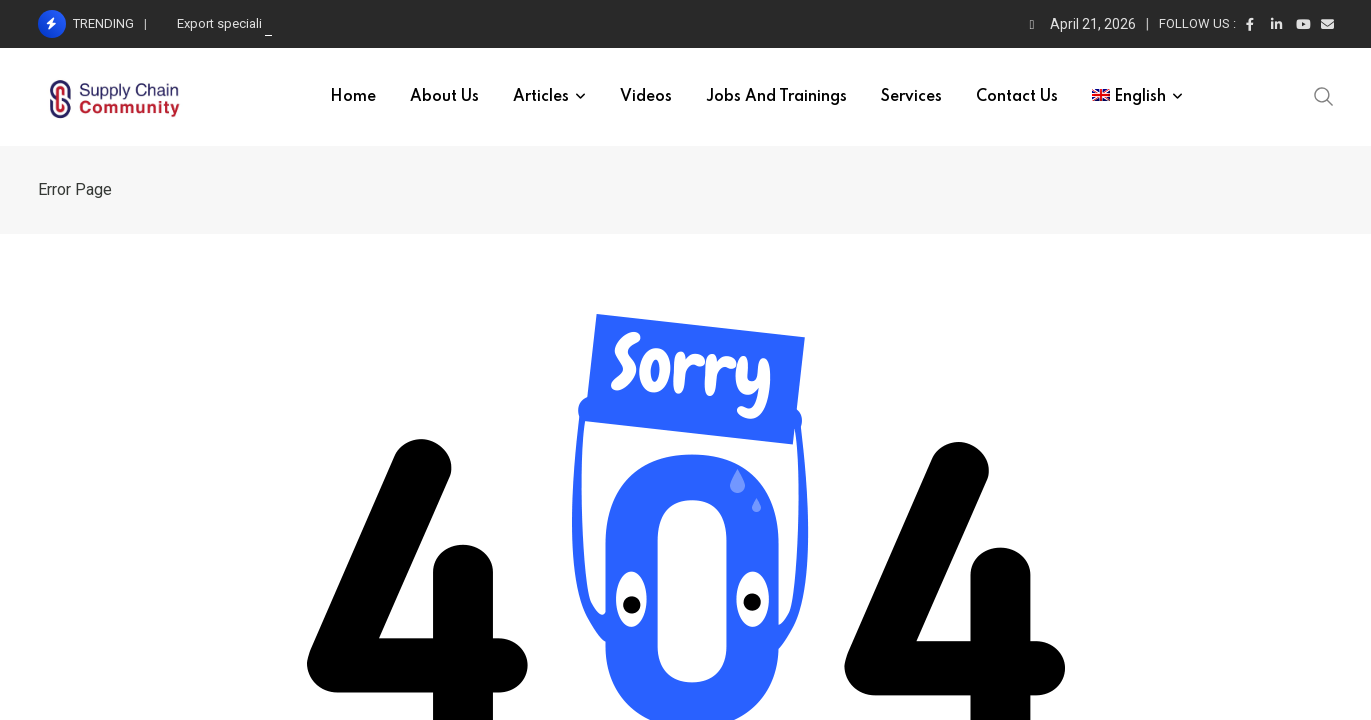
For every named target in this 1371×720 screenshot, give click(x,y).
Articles (541, 97)
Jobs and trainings (776, 97)
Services (911, 97)
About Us (444, 97)
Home (353, 97)
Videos (646, 97)
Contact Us (1017, 97)
